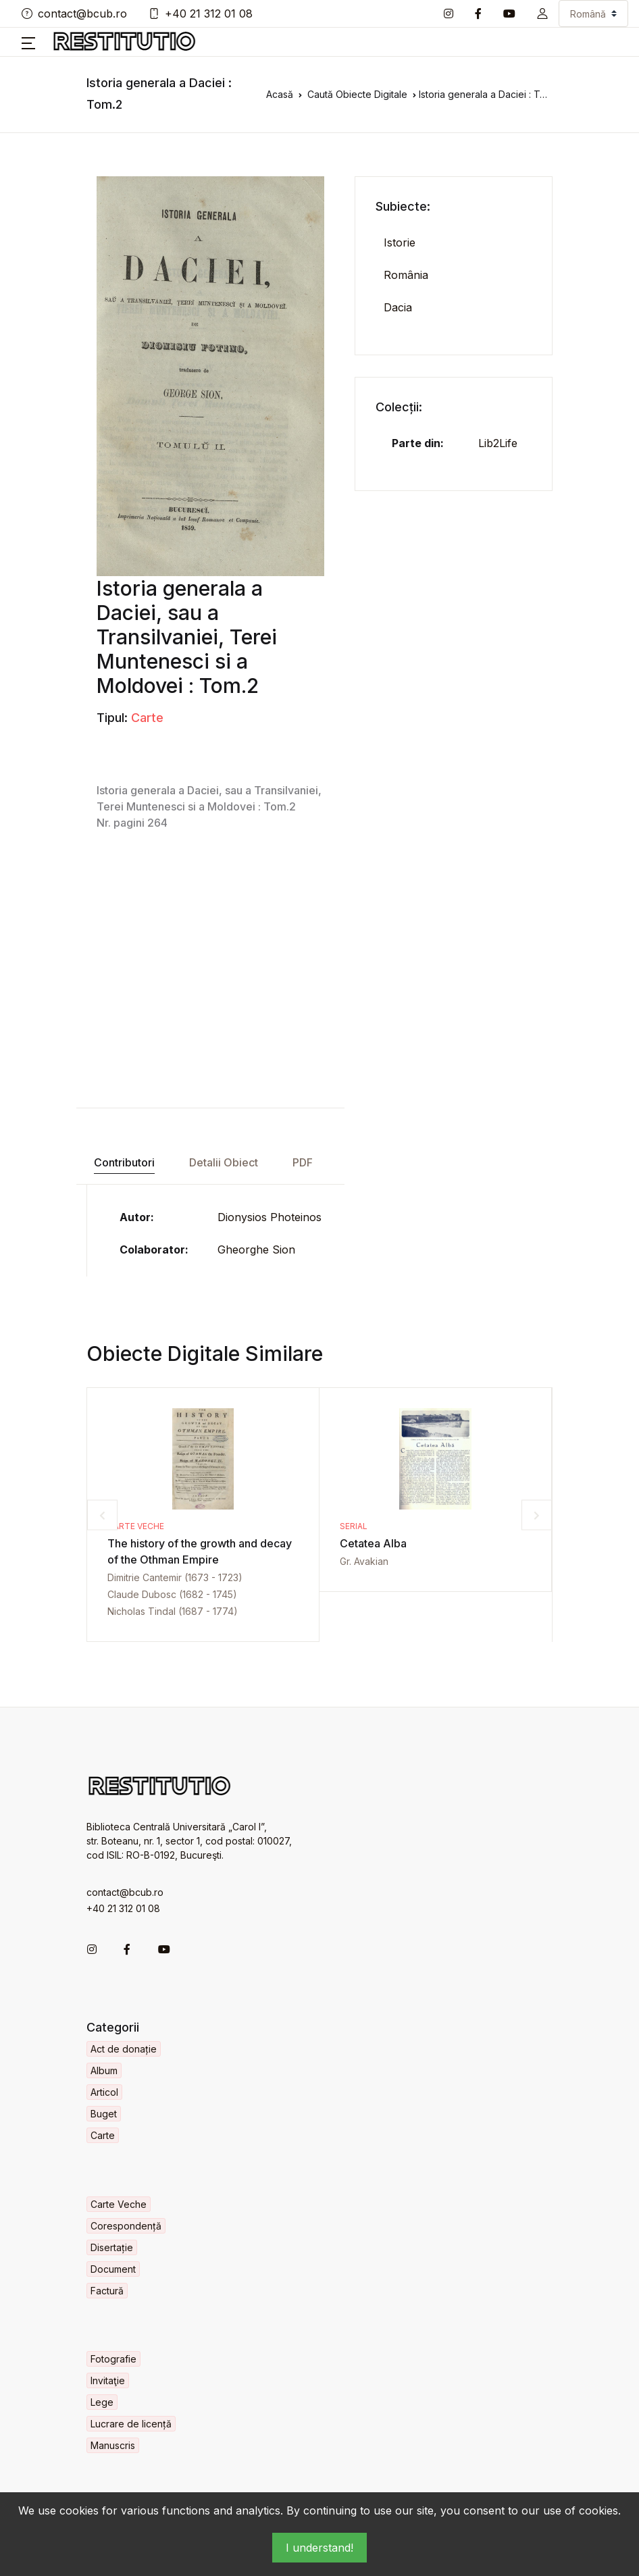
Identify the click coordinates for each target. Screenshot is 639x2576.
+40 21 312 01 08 (201, 13)
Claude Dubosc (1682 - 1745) (172, 1594)
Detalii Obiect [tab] (223, 1162)
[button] (542, 13)
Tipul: (112, 718)
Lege (102, 2402)
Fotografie (113, 2359)
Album (104, 2070)
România (406, 275)
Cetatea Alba (373, 1543)
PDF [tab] (302, 1162)
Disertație (112, 2247)
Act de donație (124, 2049)
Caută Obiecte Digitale (357, 94)
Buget (104, 2113)
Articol (104, 2092)
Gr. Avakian (364, 1561)
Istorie (399, 242)
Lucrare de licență (131, 2423)
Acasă (279, 94)
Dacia (398, 307)
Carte (147, 718)
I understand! (319, 2547)
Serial (353, 1526)
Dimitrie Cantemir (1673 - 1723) (174, 1577)
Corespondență (126, 2226)
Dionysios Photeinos (270, 1217)
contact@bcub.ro (74, 13)
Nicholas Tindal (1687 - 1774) (172, 1611)
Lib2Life (497, 443)
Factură (107, 2290)
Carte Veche (135, 1526)
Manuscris (113, 2445)
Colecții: (399, 407)
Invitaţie (108, 2380)
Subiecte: (403, 206)
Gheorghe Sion (256, 1249)
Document (113, 2269)
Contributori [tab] (124, 1162)
